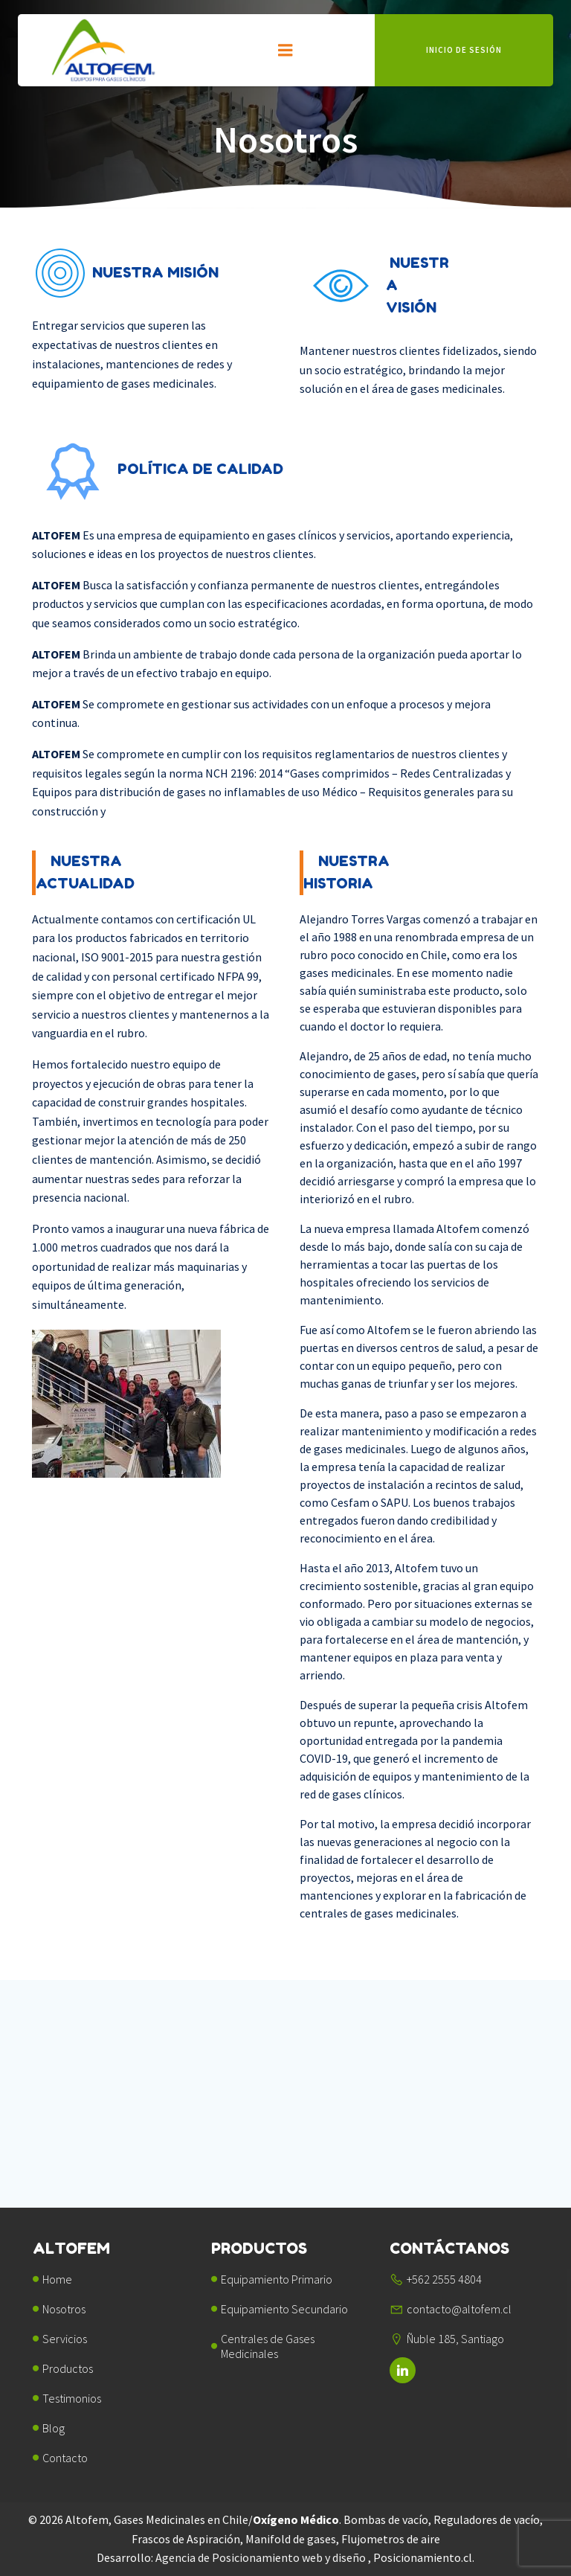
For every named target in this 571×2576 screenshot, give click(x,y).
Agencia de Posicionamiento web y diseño (261, 2558)
